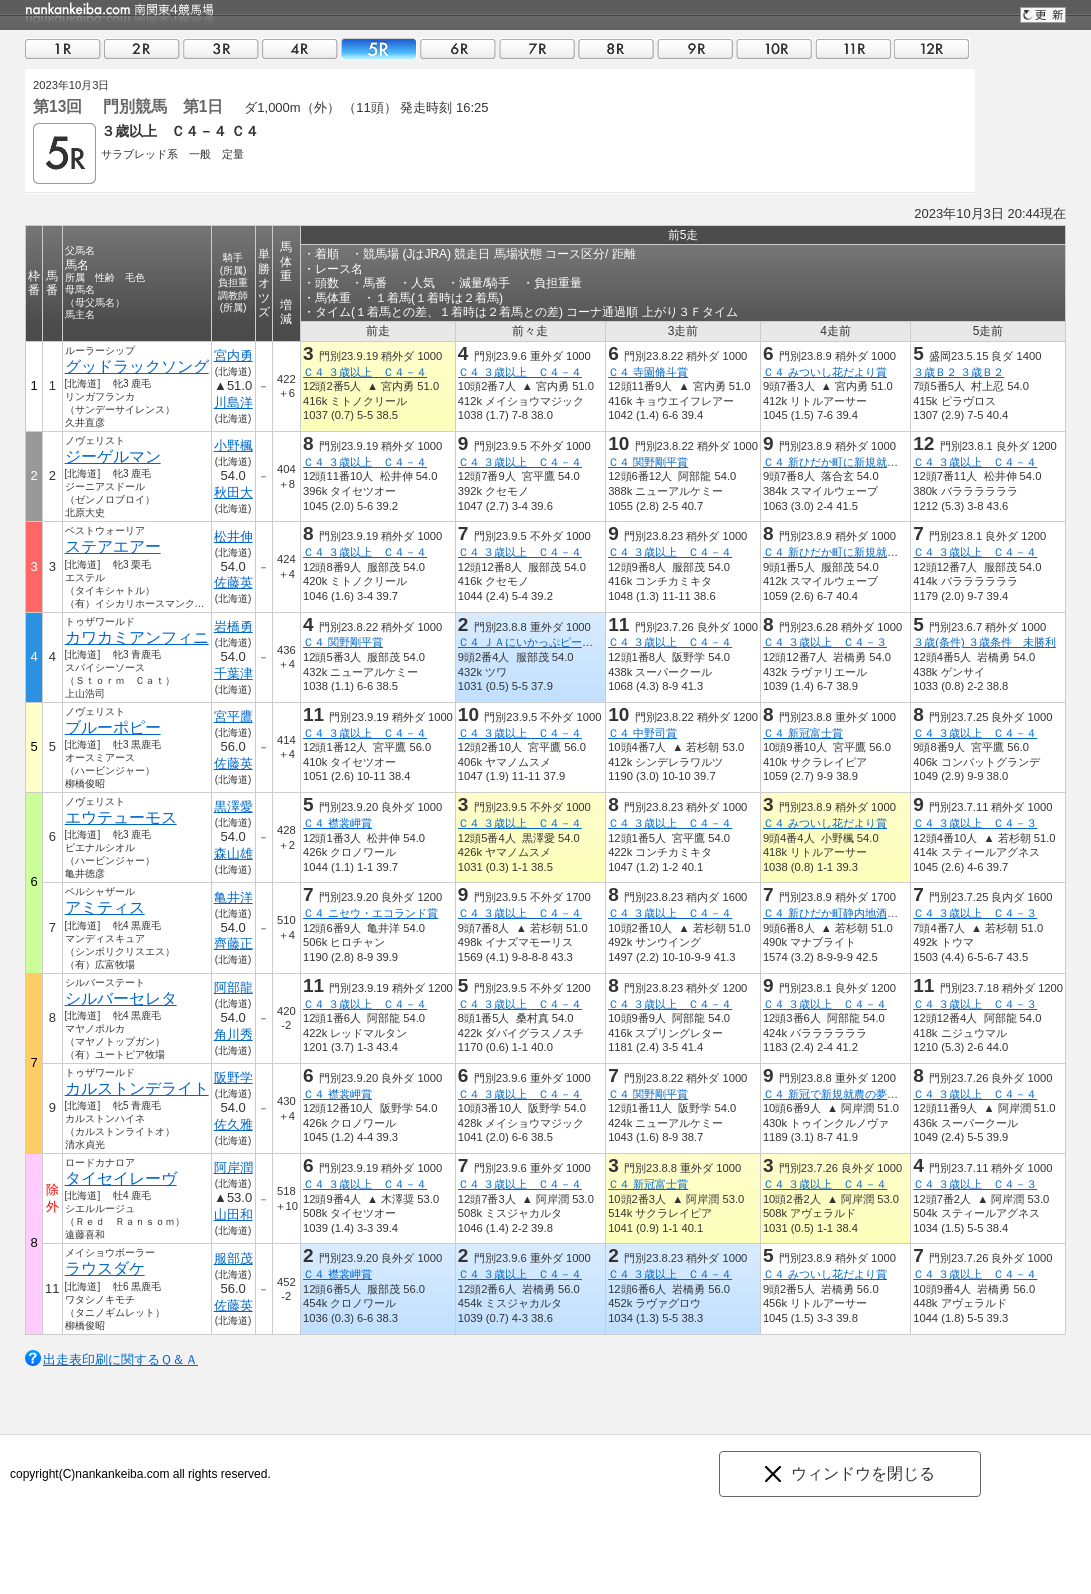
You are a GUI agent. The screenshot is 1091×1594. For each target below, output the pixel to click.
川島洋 (233, 402)
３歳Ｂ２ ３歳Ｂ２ (958, 372)
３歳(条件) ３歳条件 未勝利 (984, 642)
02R (142, 48)
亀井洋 (233, 897)
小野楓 (233, 445)
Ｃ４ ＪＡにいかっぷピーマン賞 (536, 642)
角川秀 (233, 1034)
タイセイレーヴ (121, 1178)
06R (458, 48)
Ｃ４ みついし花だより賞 (825, 372)
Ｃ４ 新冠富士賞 (803, 733)
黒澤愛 (233, 806)
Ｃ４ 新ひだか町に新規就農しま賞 (847, 462)
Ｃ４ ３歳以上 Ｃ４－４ (365, 372)
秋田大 (233, 492)
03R (221, 48)
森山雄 (233, 853)
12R (932, 48)
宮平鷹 (233, 716)
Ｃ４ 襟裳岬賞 (337, 823)
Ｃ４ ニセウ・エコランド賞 (370, 913)
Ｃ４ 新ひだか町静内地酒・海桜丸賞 (852, 913)
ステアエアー (113, 546)
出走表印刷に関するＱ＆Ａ (120, 1359)
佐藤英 (233, 582)
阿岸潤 (233, 1167)
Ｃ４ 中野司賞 (642, 733)
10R (774, 48)
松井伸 (233, 536)
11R (853, 48)
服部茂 (233, 1258)
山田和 (233, 1214)
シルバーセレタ (121, 998)
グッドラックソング (137, 366)
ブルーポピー (113, 727)
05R (379, 48)
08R (616, 48)
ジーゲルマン (113, 456)
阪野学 (233, 1077)
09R (695, 48)
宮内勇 (233, 355)
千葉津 (233, 673)
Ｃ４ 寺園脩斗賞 (648, 372)
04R (300, 48)
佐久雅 (233, 1124)
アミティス (105, 907)
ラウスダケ (105, 1268)
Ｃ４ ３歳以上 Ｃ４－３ (825, 642)
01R (63, 48)
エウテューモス (121, 817)
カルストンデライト (137, 1088)
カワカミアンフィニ (137, 637)
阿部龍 (233, 987)
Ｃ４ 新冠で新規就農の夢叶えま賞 (847, 1094)
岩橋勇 (233, 626)
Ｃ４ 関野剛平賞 (648, 462)
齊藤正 (233, 943)
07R (537, 48)
